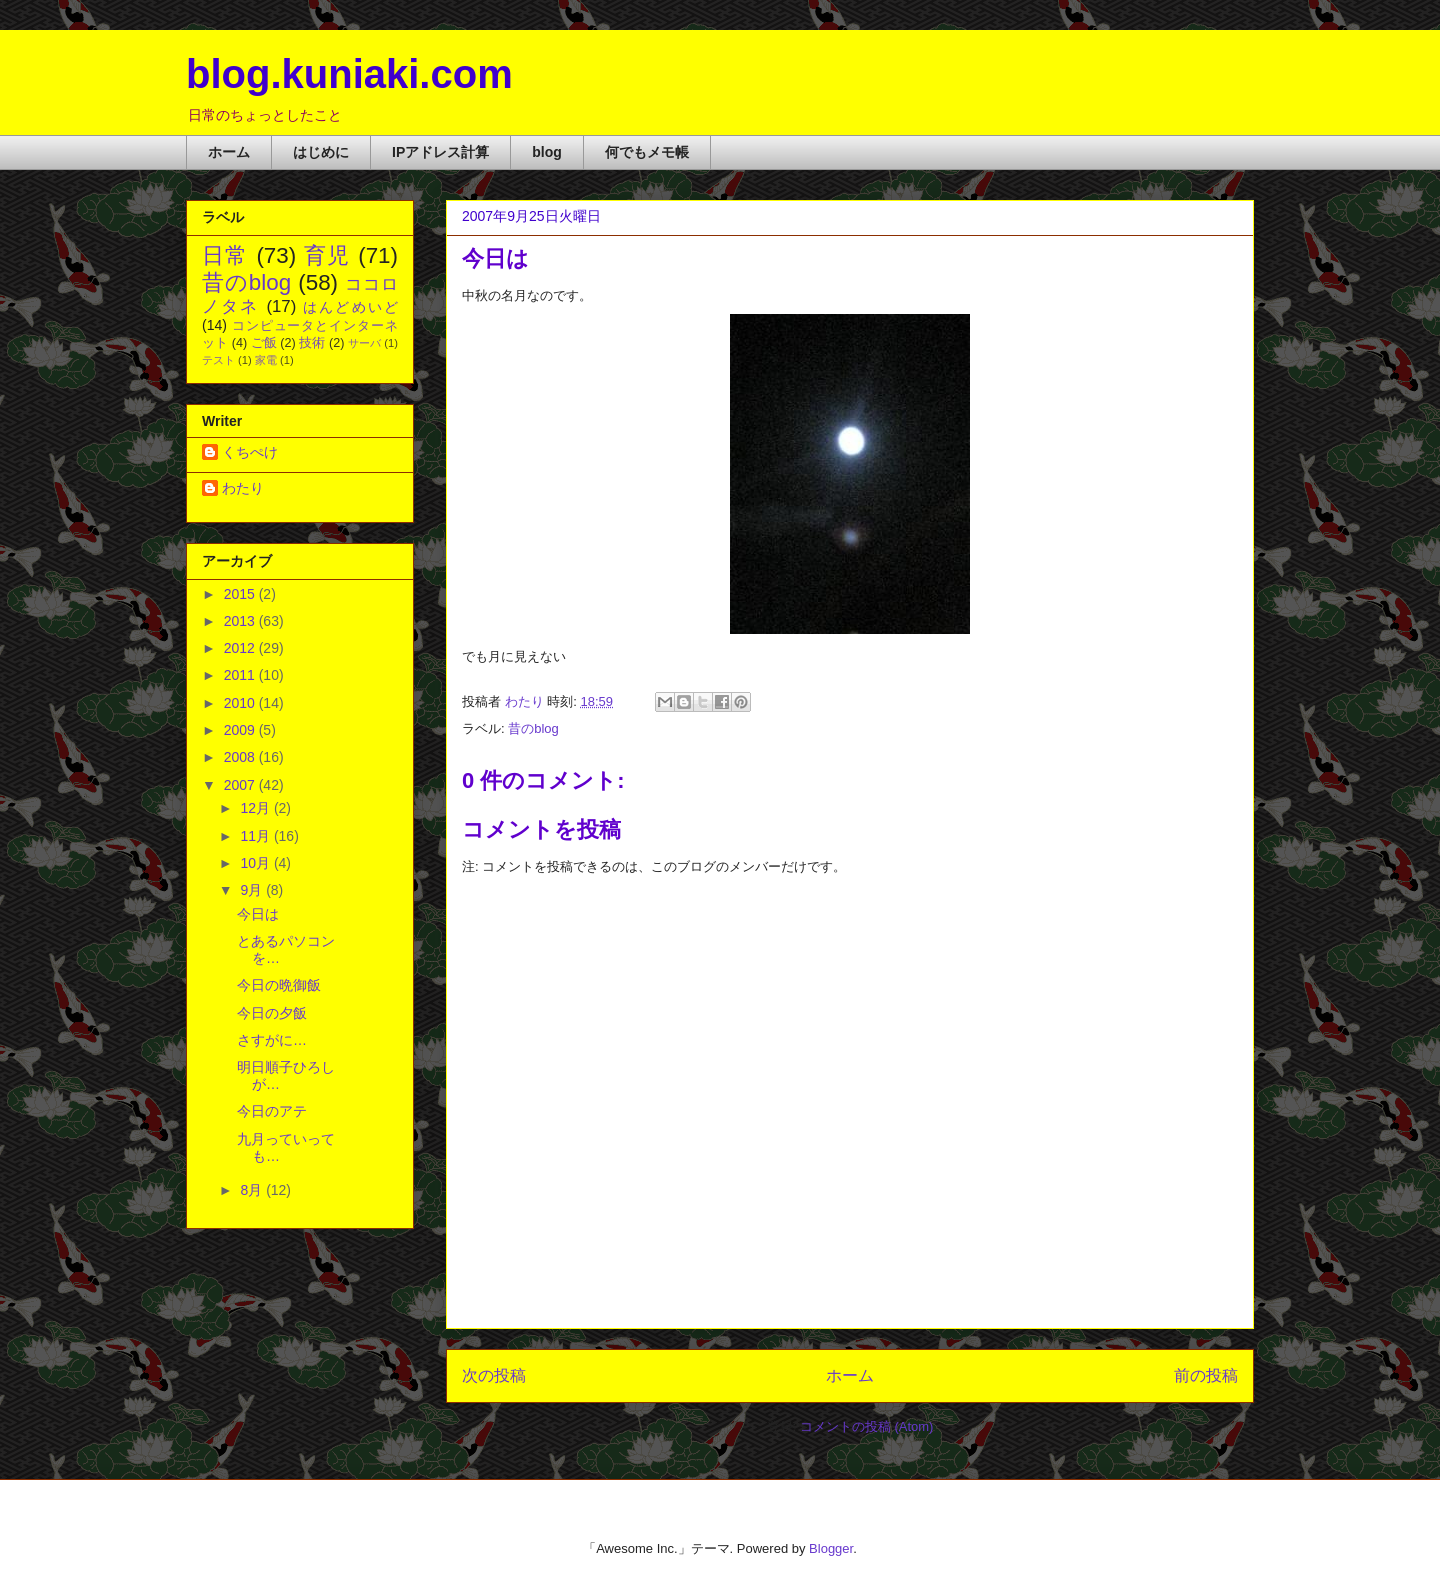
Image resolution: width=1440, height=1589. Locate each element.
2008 (241, 757)
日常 (225, 255)
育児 (327, 255)
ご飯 (264, 343)
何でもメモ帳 (647, 152)
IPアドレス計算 (440, 152)
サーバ (364, 343)
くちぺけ (250, 452)
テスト (218, 360)
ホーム (229, 152)
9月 (253, 890)
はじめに (321, 152)
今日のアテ (272, 1111)
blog (547, 152)
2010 (241, 703)
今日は (258, 914)
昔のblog (533, 728)
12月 (256, 808)
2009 (241, 730)
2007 (241, 785)
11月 (256, 836)
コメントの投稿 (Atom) (867, 1426)
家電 (266, 360)
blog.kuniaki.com (349, 74)
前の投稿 (1206, 1375)
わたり (243, 488)
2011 (241, 675)
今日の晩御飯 (279, 985)
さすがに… (272, 1040)
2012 (241, 648)
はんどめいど (350, 307)
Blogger (831, 1548)
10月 (256, 863)
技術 (312, 343)
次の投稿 (494, 1375)
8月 (253, 1190)
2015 (241, 594)
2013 (241, 621)
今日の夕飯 (272, 1013)
